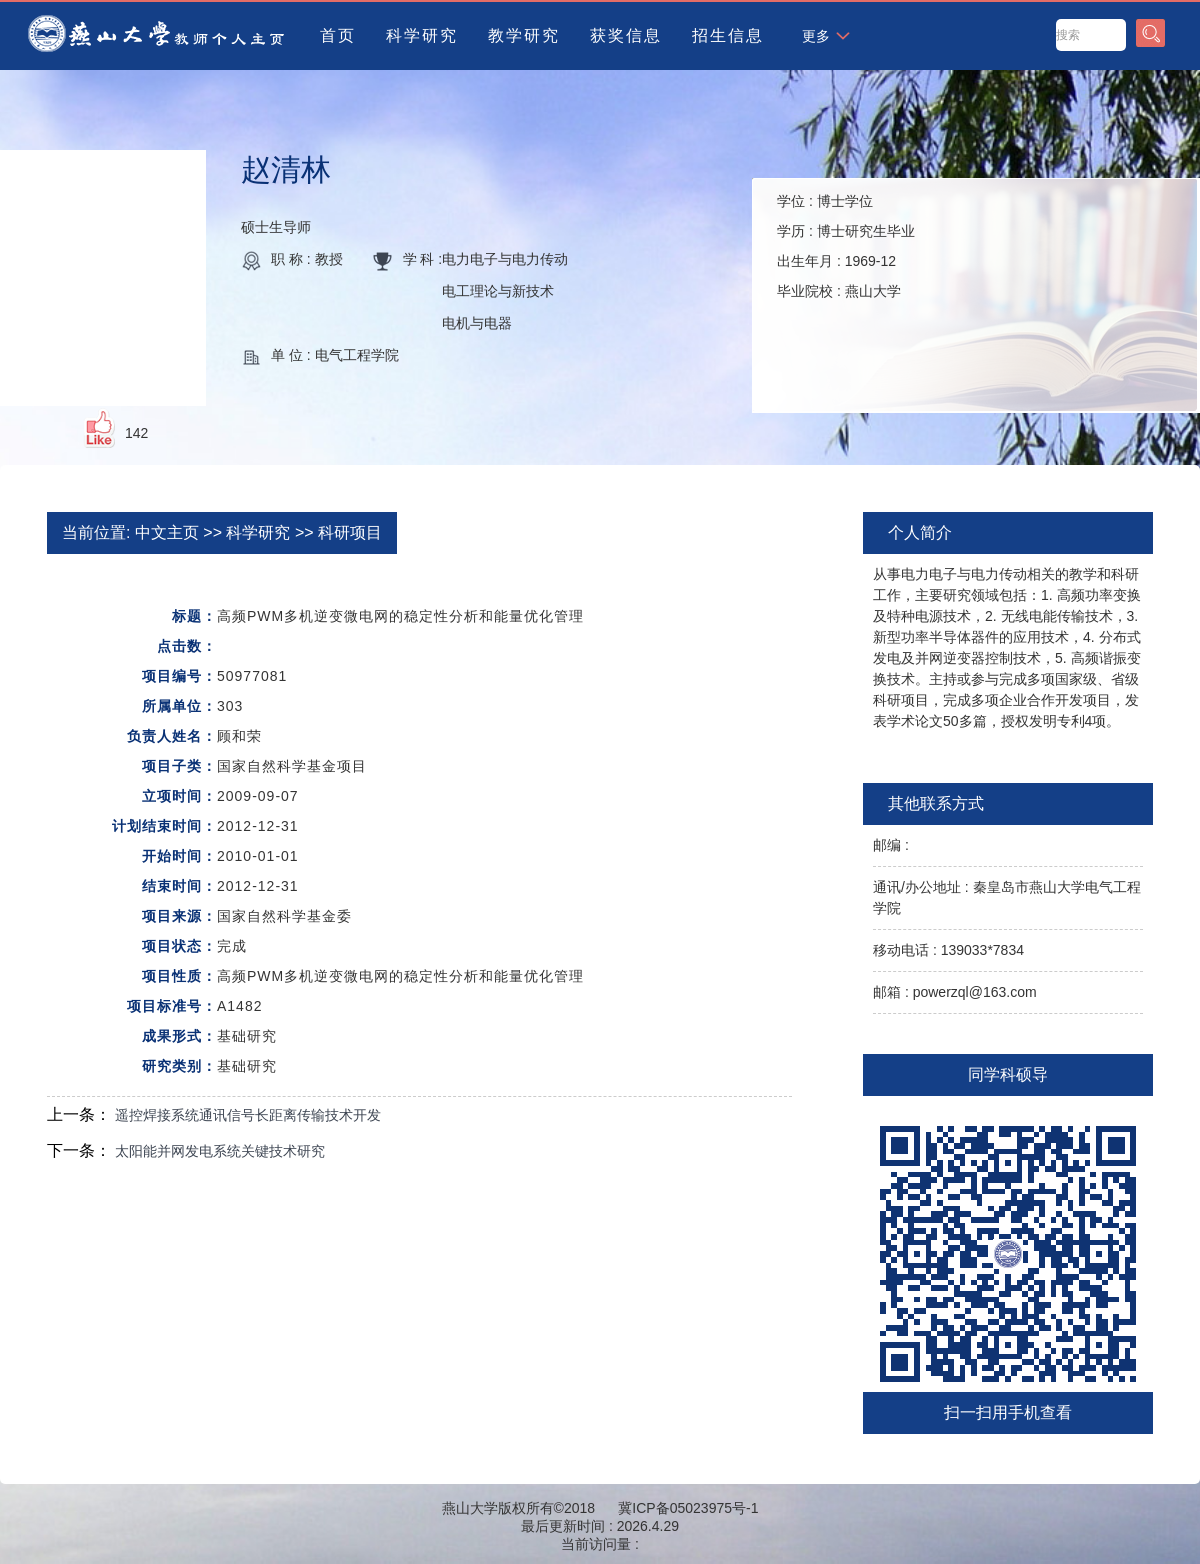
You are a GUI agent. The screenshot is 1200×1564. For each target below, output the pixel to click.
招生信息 (728, 35)
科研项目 (350, 532)
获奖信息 (626, 35)
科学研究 (422, 35)
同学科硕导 (1008, 1074)
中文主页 (167, 532)
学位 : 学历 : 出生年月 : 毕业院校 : (846, 246)
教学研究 (524, 35)
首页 (338, 35)
